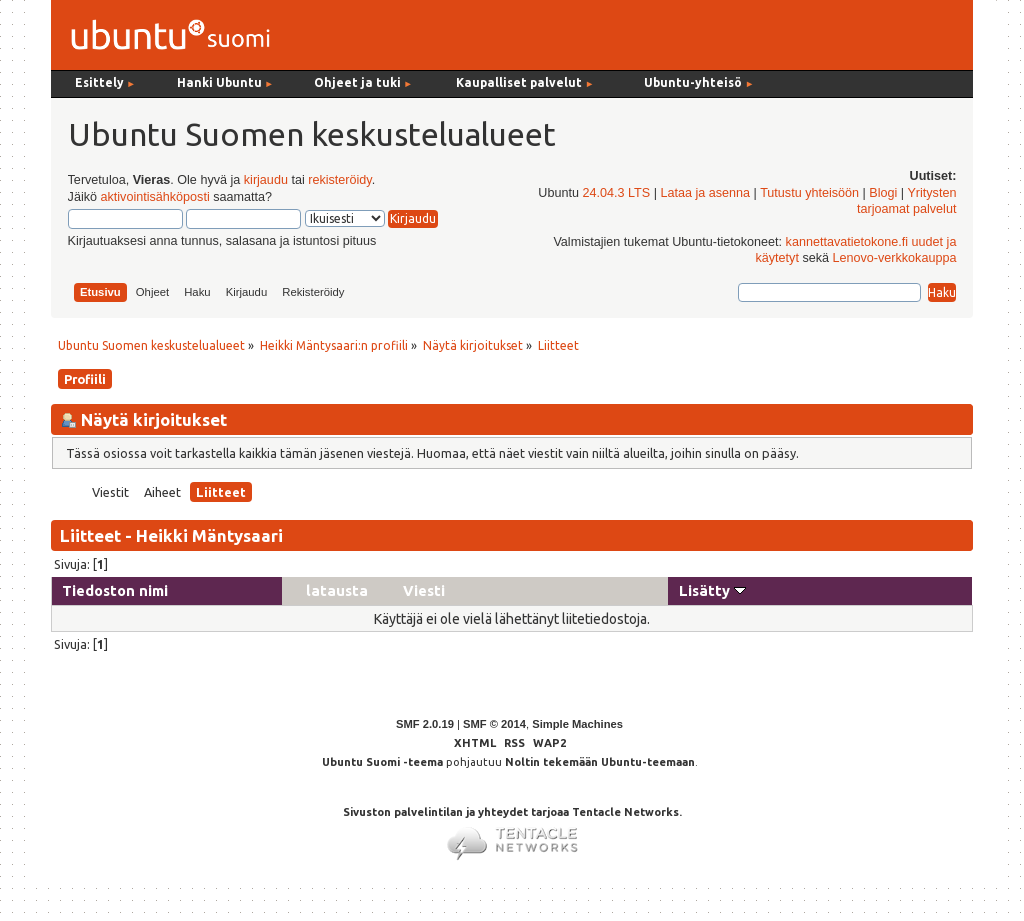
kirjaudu (266, 180)
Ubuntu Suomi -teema (382, 762)
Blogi (883, 193)
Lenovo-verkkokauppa (895, 258)
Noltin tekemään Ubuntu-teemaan (600, 762)
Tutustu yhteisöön (809, 193)
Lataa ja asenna (705, 193)
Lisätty (712, 590)
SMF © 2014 (494, 724)
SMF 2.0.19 (425, 724)
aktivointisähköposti (154, 197)
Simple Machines (577, 724)
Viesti (424, 590)
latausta (337, 590)
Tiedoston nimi (115, 590)
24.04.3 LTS (616, 193)
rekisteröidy (339, 180)
